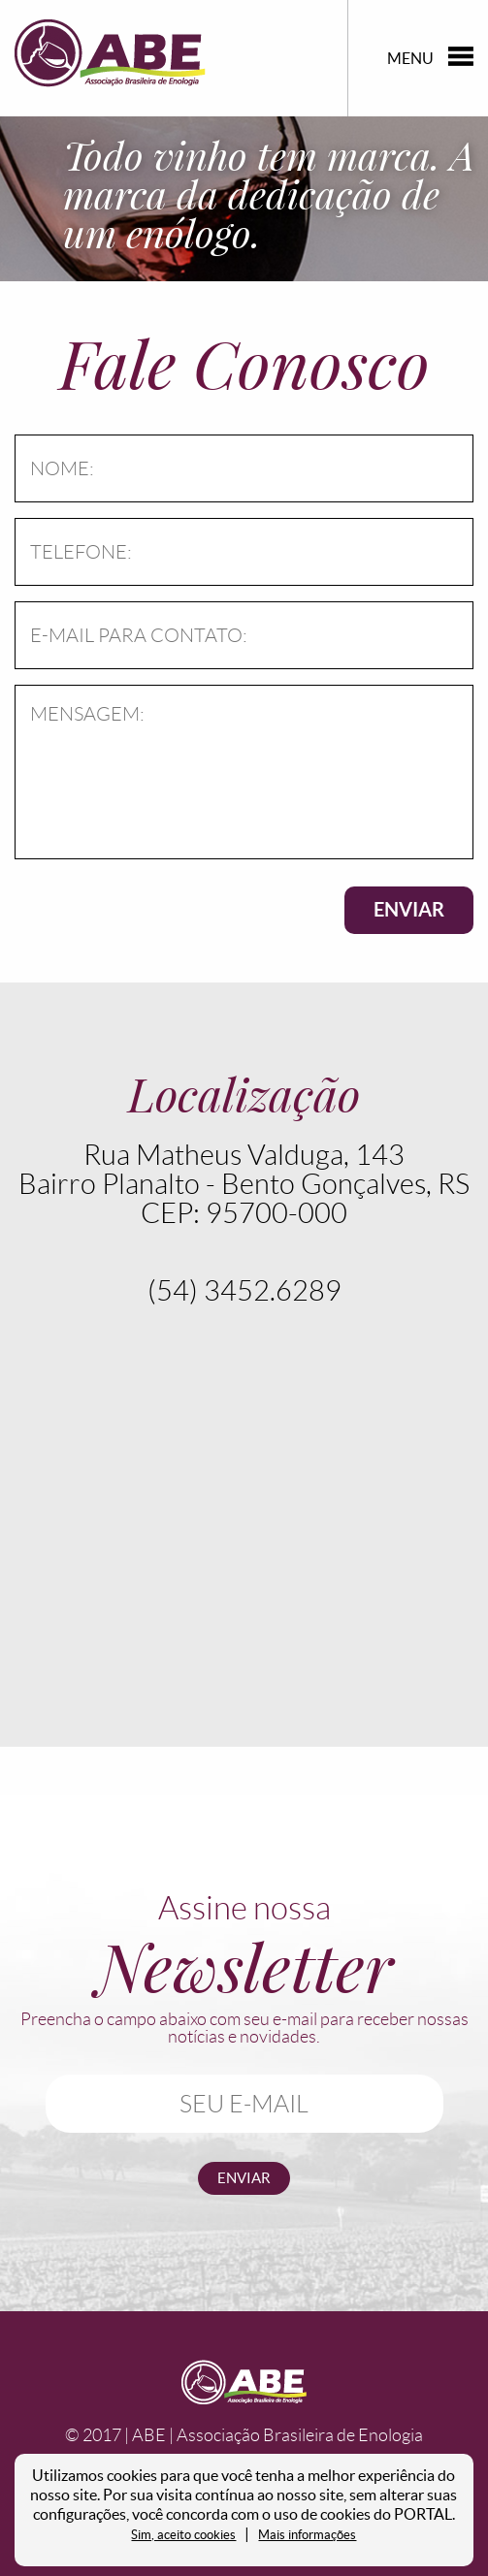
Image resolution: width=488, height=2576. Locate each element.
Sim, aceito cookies (183, 2535)
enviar (244, 2178)
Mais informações (307, 2535)
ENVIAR (409, 909)
